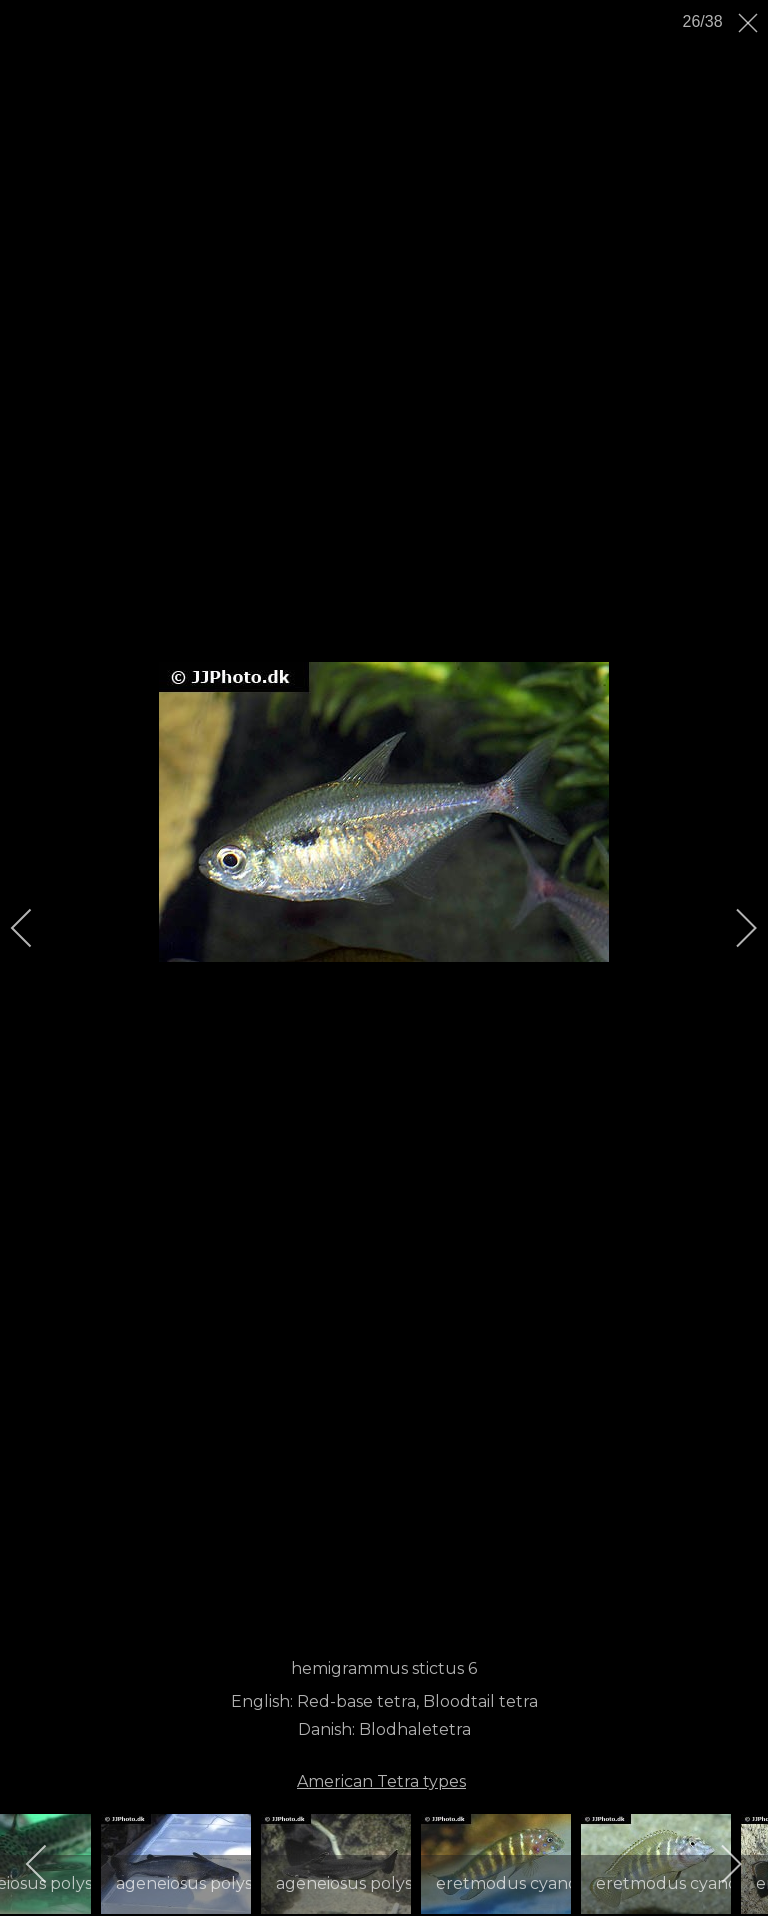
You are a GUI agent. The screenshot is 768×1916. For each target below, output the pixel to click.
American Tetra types (381, 1781)
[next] (733, 928)
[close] (750, 23)
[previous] (35, 928)
